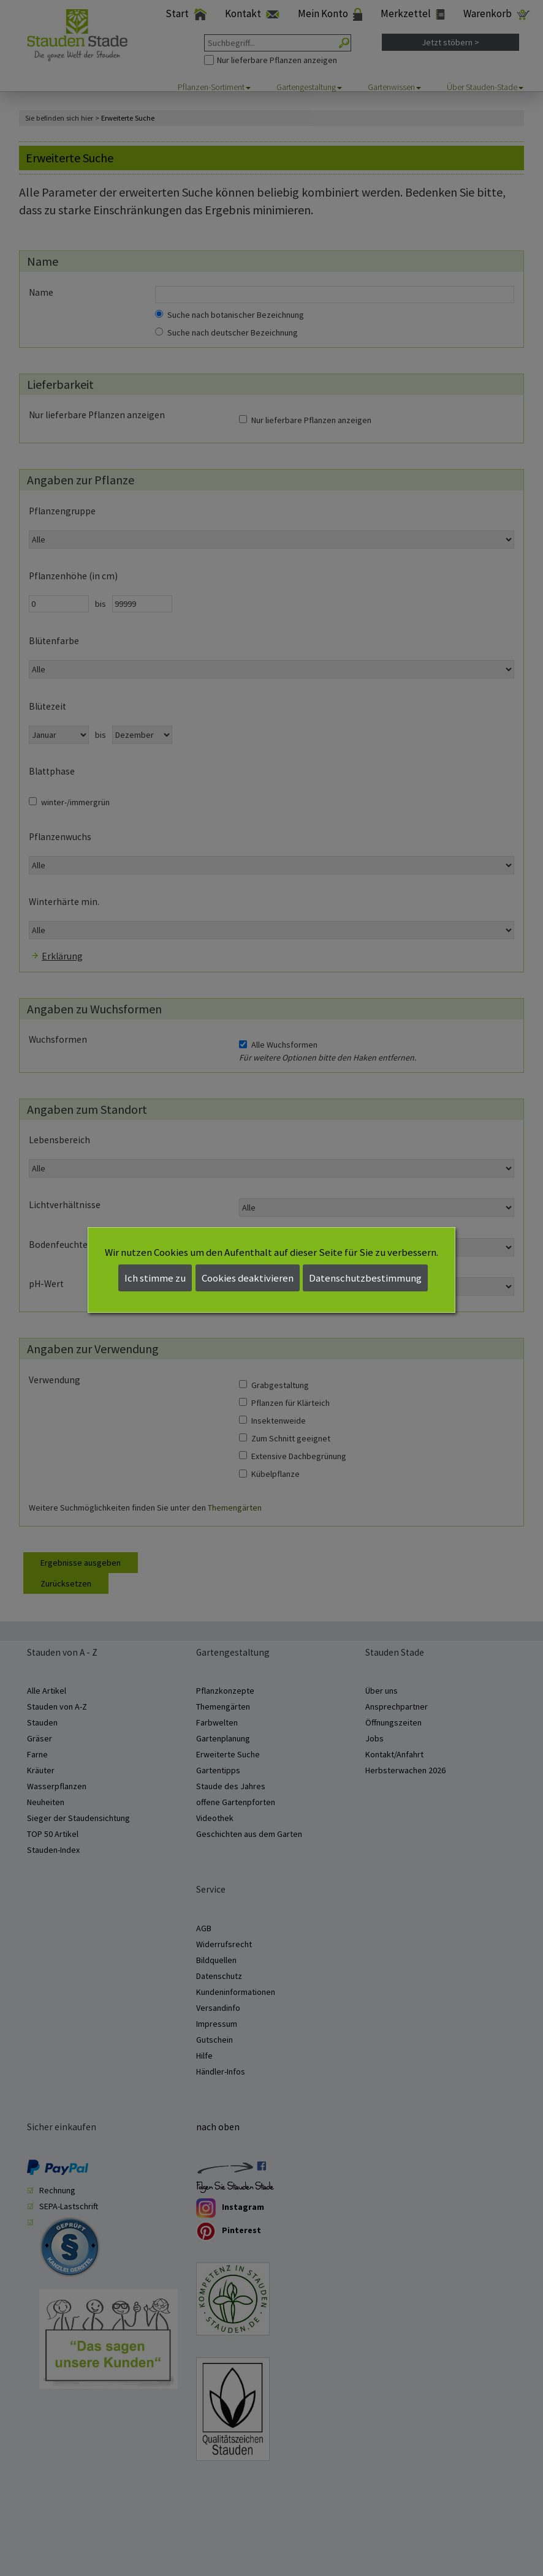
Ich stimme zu (155, 1278)
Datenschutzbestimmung (365, 1278)
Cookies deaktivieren (248, 1278)
